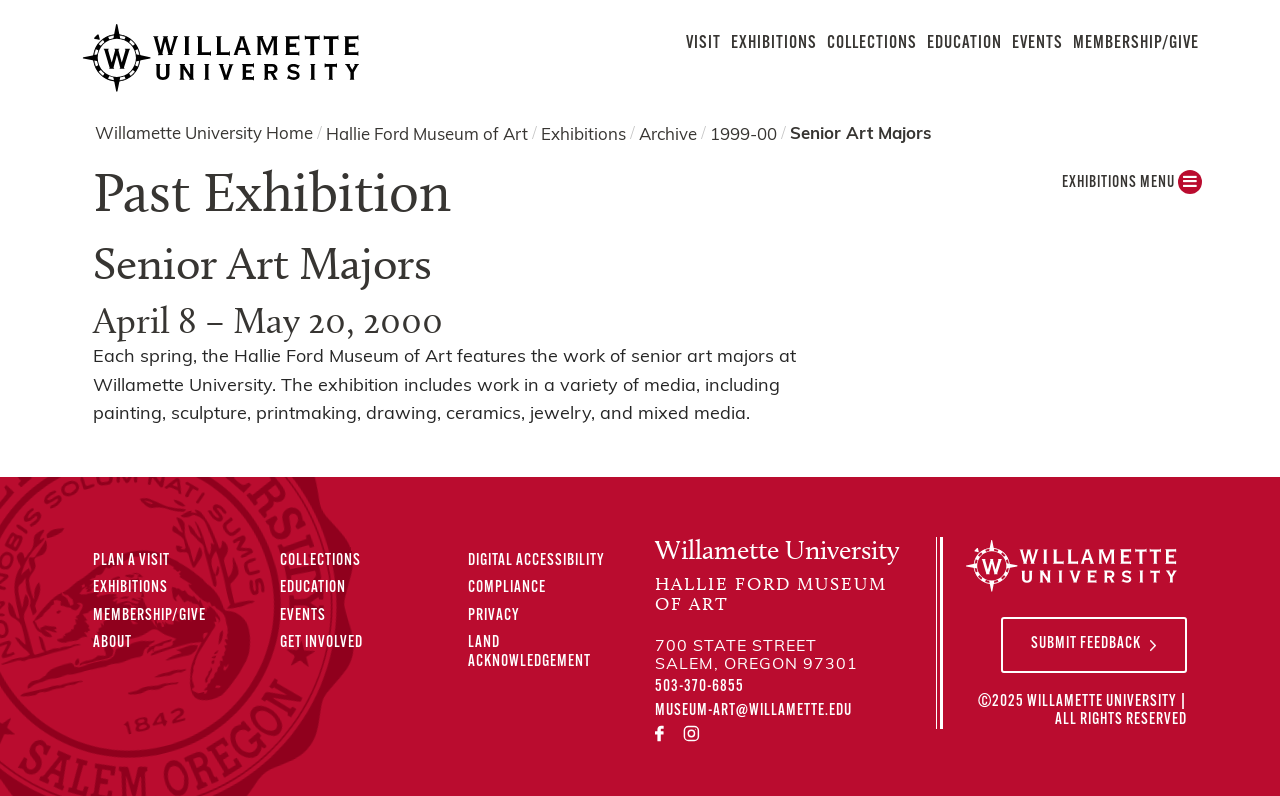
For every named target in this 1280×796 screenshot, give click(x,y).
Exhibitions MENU (1132, 187)
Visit (703, 43)
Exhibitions (774, 43)
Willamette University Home (204, 134)
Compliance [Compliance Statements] (507, 588)
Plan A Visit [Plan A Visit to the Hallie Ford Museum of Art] (131, 561)
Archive (668, 134)
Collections (872, 43)
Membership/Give (1136, 43)
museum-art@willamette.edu (753, 711)
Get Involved (321, 643)
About (112, 643)
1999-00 (743, 134)
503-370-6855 (699, 687)
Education (964, 43)
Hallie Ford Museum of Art (427, 134)
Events (1037, 43)
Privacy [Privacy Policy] (494, 616)
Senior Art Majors (860, 134)
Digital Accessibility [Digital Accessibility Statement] (536, 561)
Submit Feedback (1086, 644)
